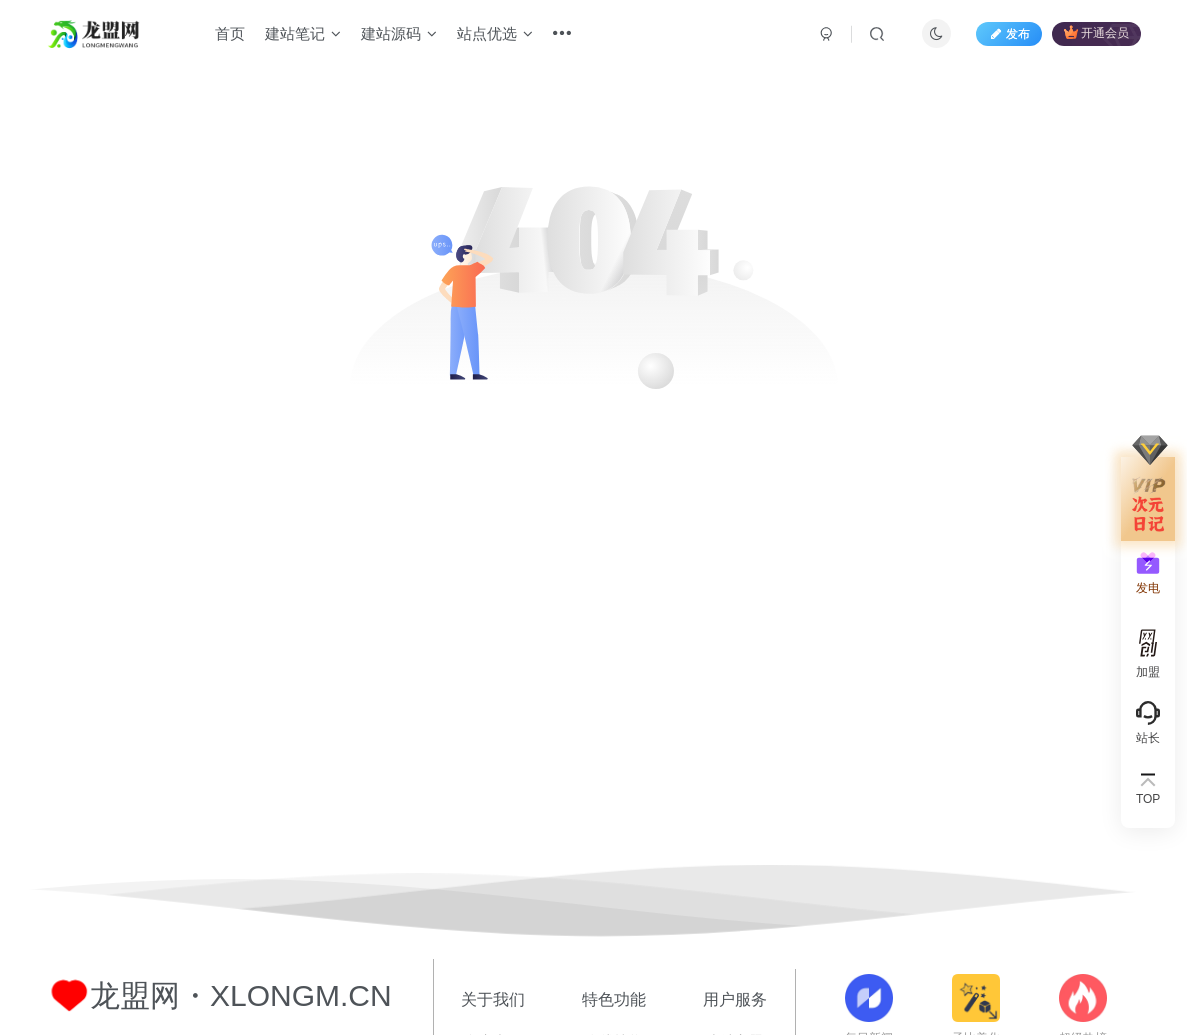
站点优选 (495, 33)
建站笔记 (303, 33)
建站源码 (399, 33)
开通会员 (1096, 32)
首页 (230, 33)
